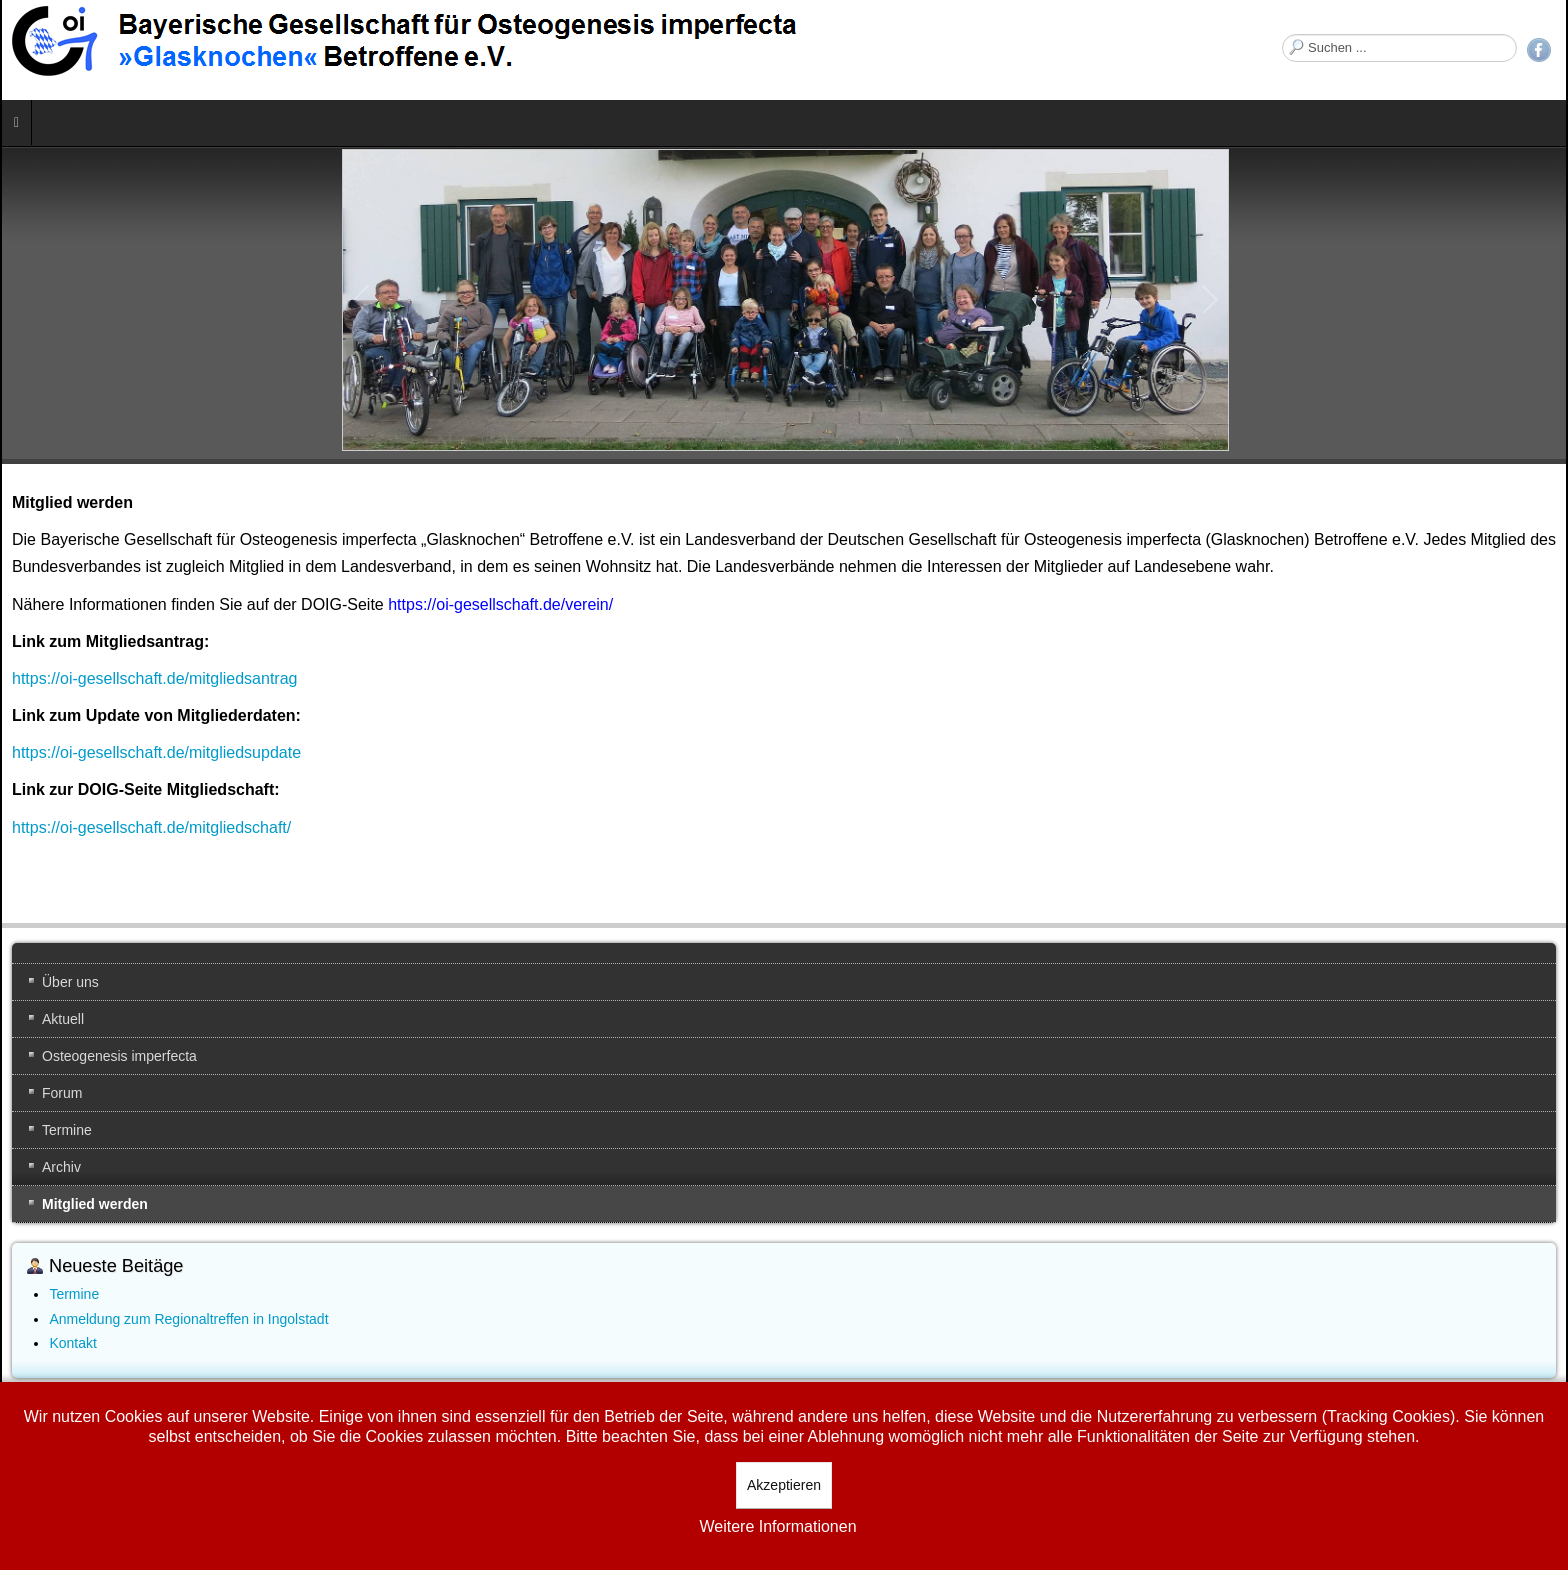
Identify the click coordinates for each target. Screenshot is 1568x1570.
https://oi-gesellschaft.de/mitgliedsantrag (154, 678)
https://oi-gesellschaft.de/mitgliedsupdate (156, 752)
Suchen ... (1282, 34)
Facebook (1539, 50)
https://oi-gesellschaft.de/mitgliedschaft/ (151, 827)
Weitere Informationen (777, 1526)
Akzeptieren (784, 1485)
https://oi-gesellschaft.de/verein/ (500, 604)
